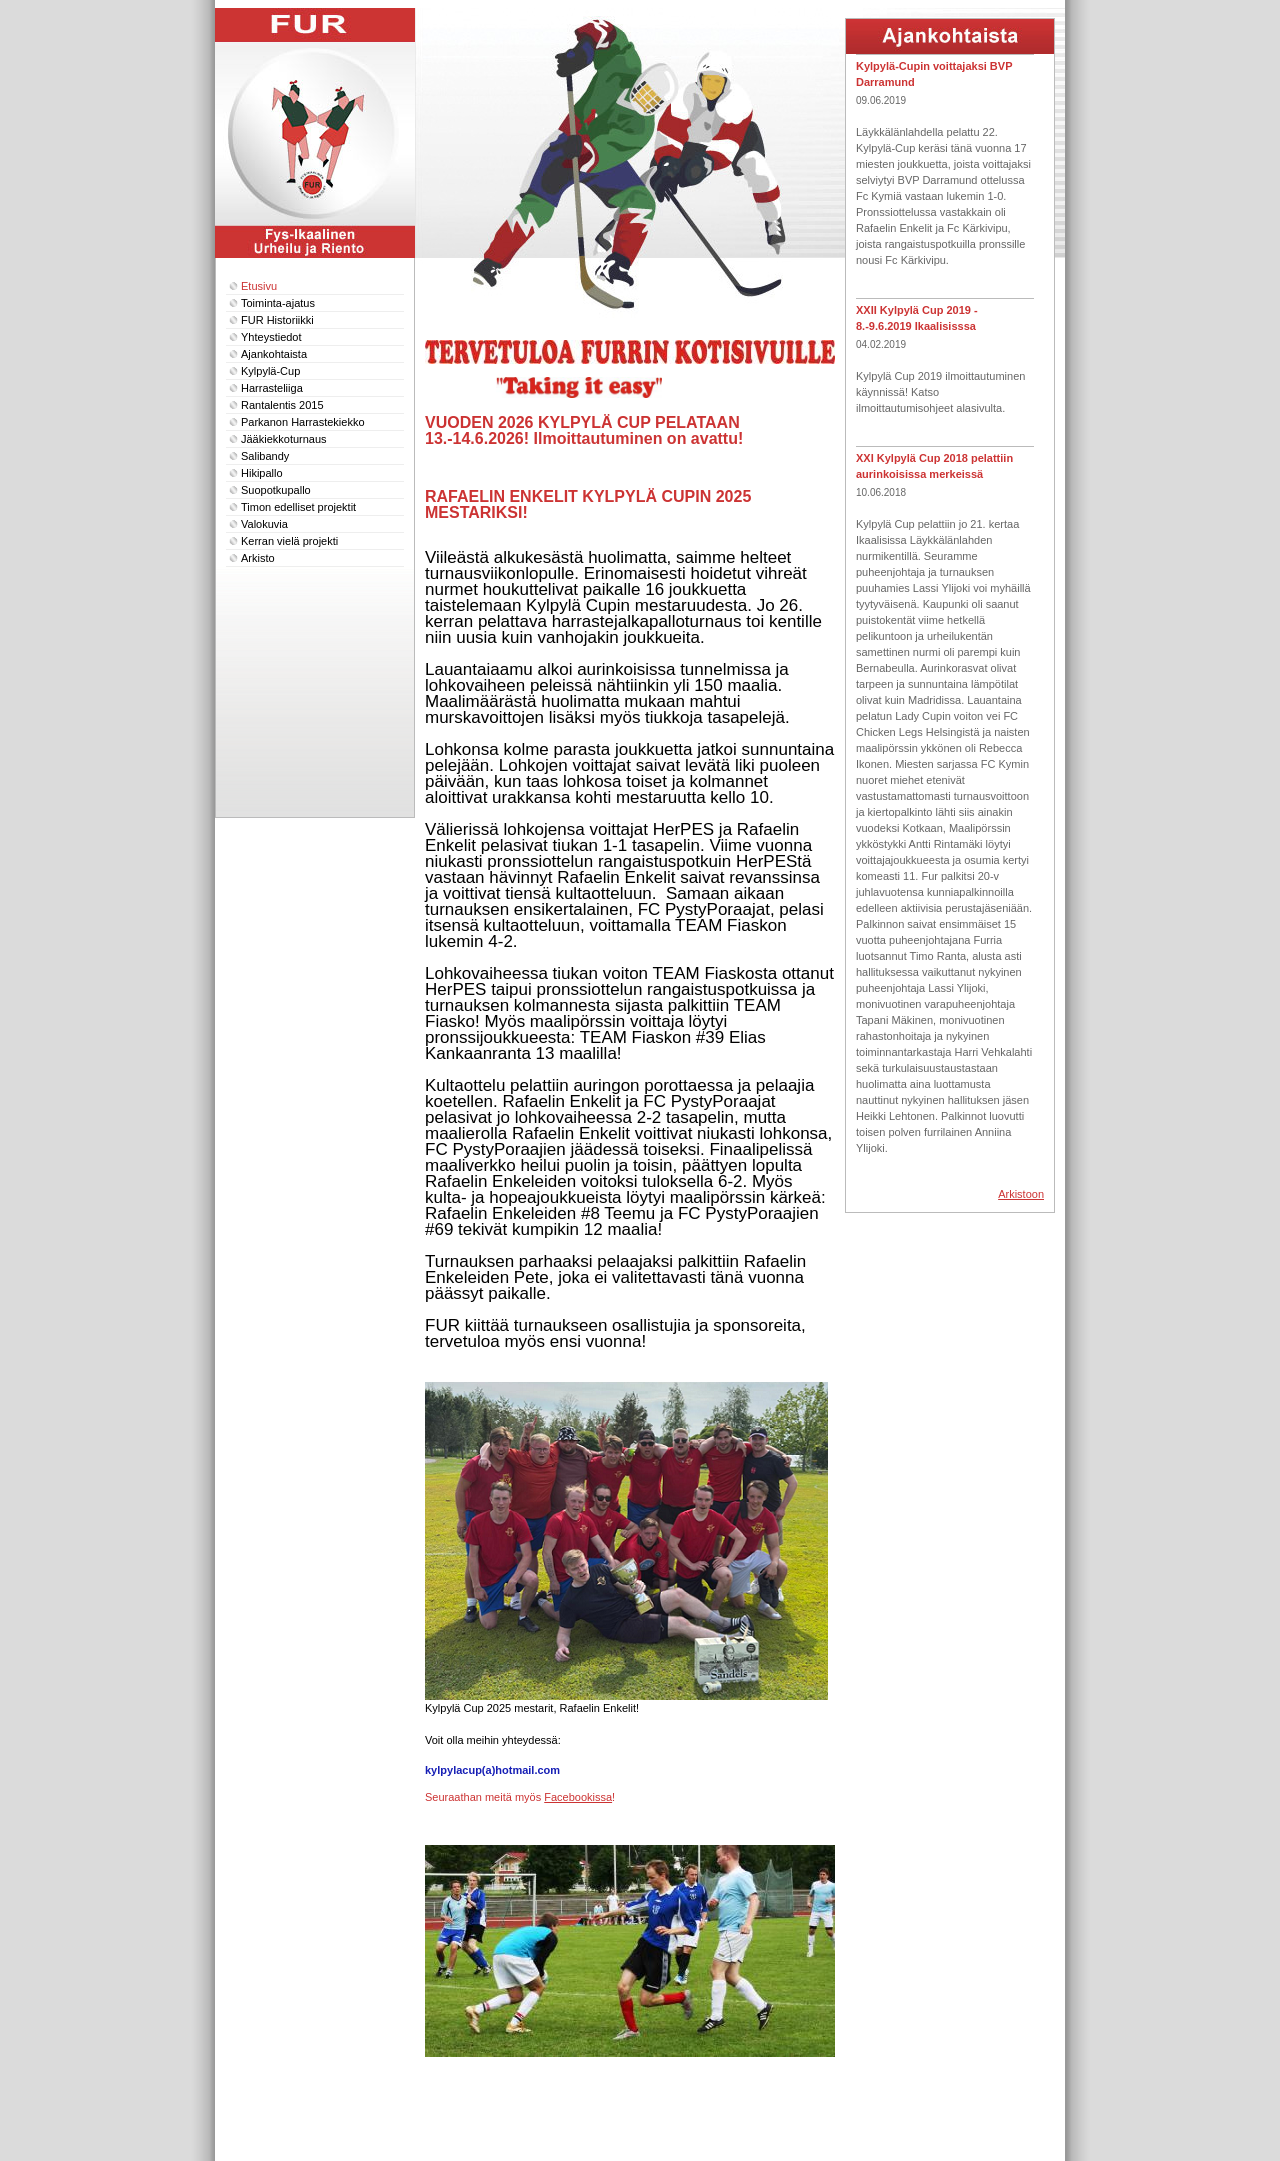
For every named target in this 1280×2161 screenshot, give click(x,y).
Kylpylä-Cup (270, 371)
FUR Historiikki (277, 320)
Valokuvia (264, 524)
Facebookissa (578, 1797)
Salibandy (265, 456)
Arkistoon (1021, 1194)
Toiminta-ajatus (278, 303)
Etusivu (259, 286)
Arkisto (258, 558)
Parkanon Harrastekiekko (303, 422)
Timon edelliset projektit (298, 507)
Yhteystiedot (271, 337)
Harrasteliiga (272, 388)
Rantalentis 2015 (282, 405)
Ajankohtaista (274, 354)
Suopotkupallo (276, 490)
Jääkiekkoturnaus (284, 439)
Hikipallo (262, 473)
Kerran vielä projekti (289, 541)
